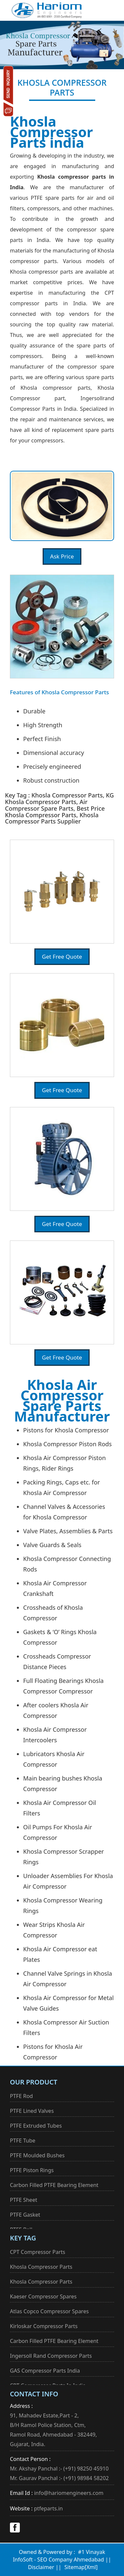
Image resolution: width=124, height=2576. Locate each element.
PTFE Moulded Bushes (37, 2155)
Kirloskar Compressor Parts (44, 2326)
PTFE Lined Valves (32, 2110)
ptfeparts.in (48, 2508)
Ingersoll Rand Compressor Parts (51, 2355)
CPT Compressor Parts (37, 2252)
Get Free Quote (62, 956)
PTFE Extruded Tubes (36, 2125)
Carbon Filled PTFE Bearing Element (54, 2185)
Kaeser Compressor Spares (43, 2296)
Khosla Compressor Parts (41, 2266)
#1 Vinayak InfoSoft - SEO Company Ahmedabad (59, 2555)
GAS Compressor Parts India (45, 2370)
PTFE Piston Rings (32, 2170)
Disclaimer (41, 2567)
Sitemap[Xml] (81, 2567)
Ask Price (62, 556)
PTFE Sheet (23, 2199)
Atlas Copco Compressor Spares (49, 2311)
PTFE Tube (22, 2140)
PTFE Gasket (25, 2214)
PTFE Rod (21, 2096)
